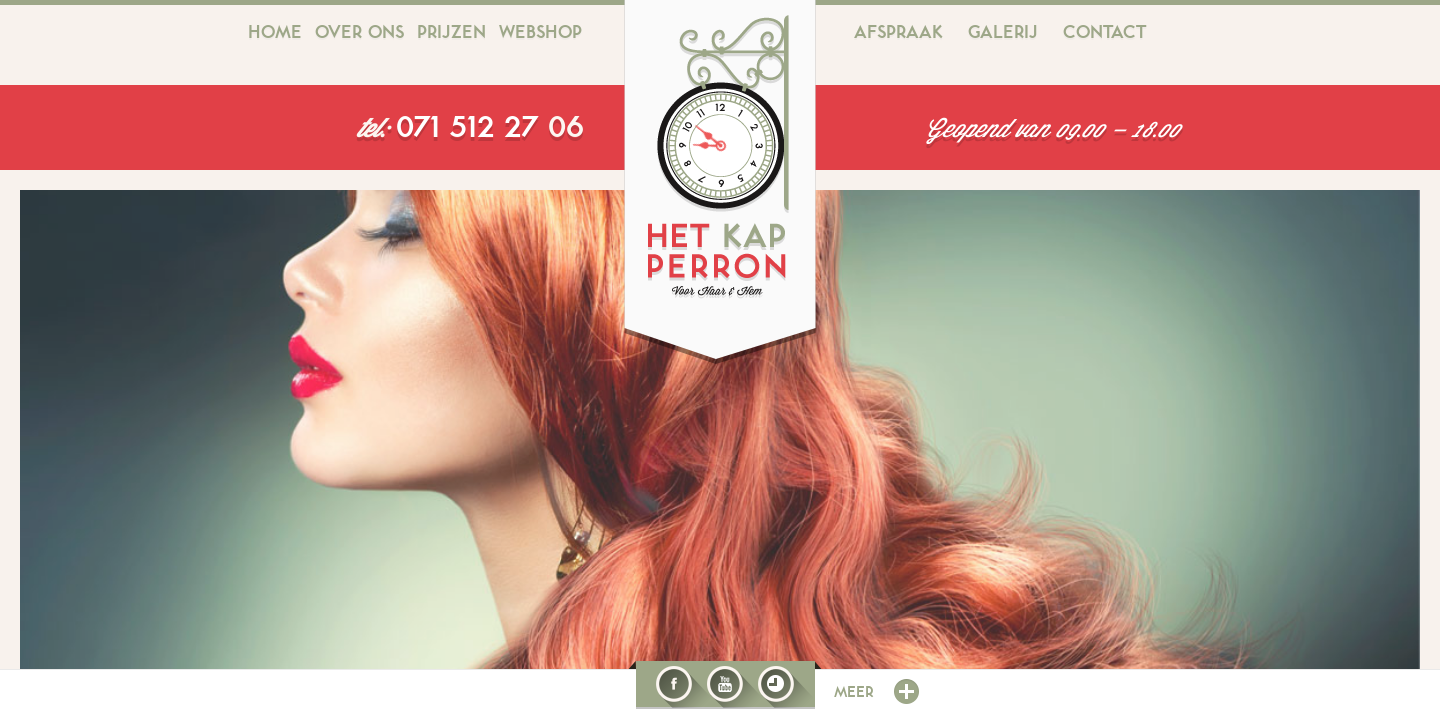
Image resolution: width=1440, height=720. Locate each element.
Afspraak (898, 33)
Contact (1104, 33)
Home (275, 33)
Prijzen (451, 33)
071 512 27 (472, 128)
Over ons (359, 33)
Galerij (1003, 33)
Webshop (540, 33)
